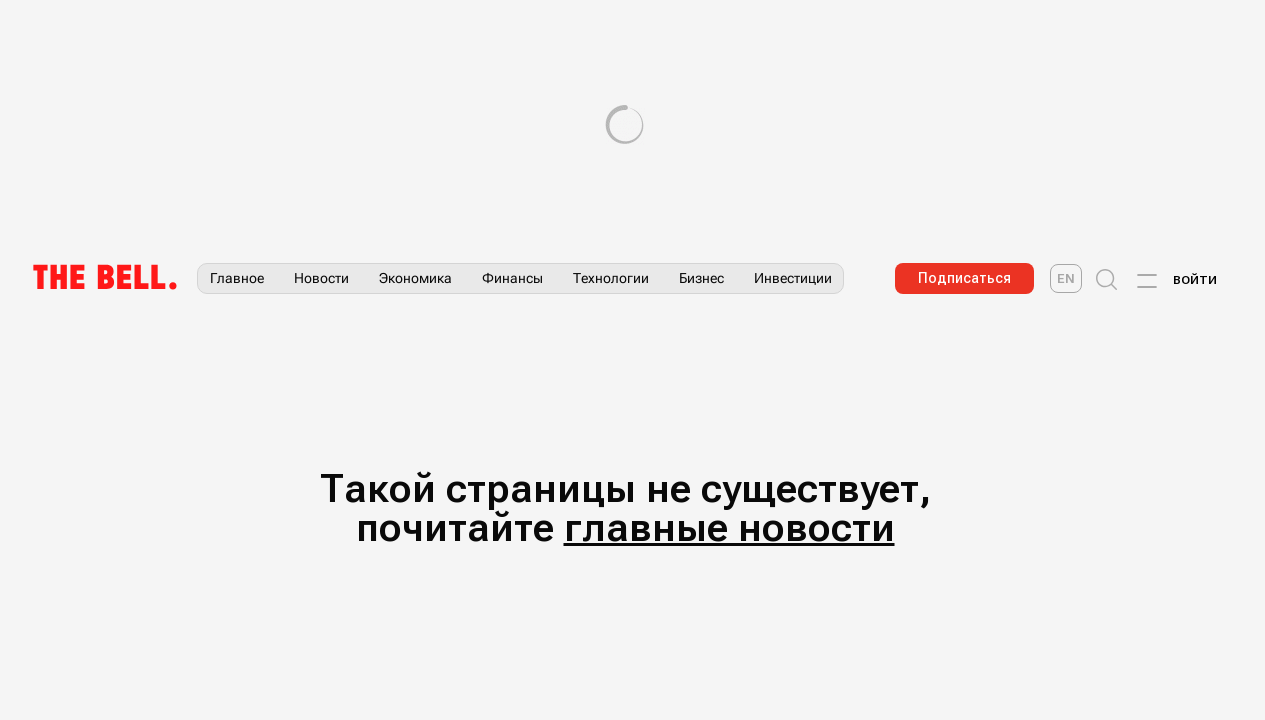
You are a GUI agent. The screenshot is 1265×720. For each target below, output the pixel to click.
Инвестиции (793, 278)
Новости (321, 278)
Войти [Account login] (1195, 280)
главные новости (729, 528)
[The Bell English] (1066, 278)
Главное (237, 278)
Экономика (415, 278)
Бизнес (701, 278)
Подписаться (964, 278)
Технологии (611, 278)
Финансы (512, 278)
